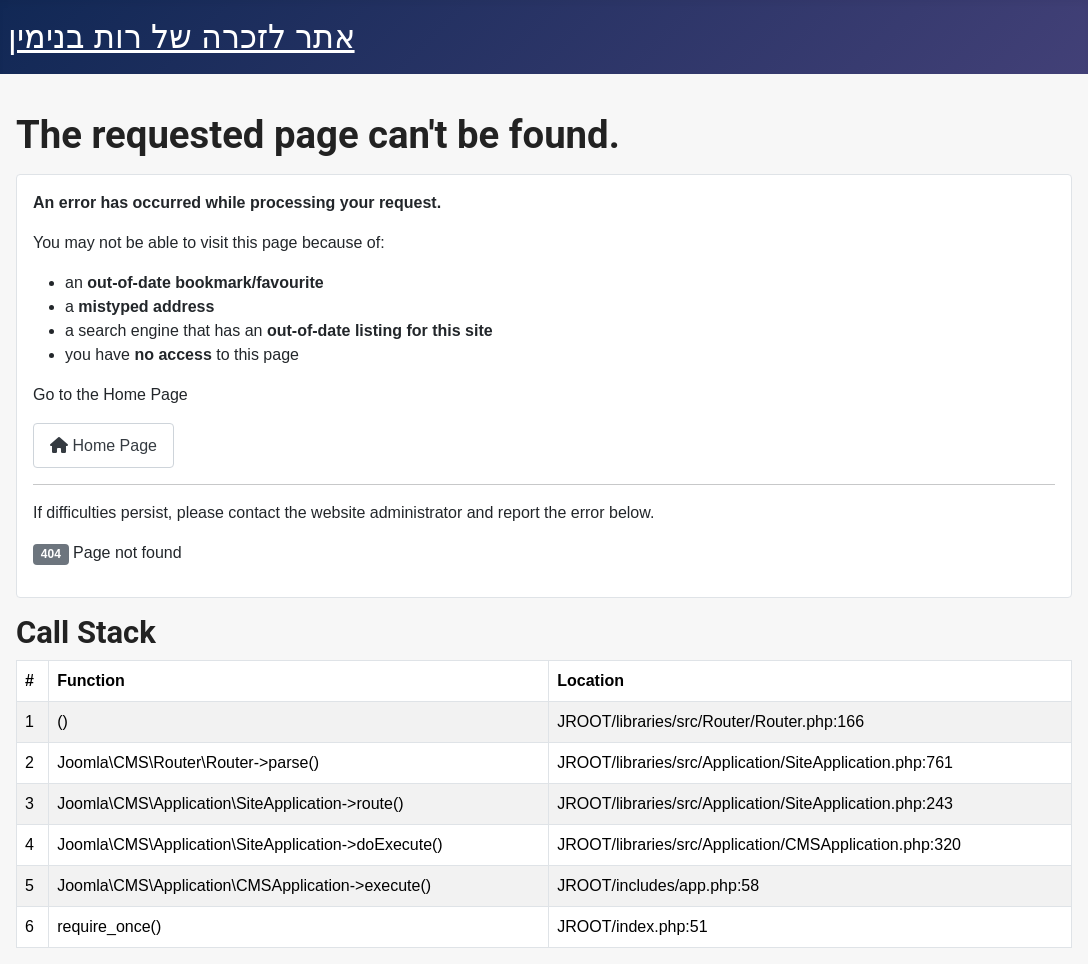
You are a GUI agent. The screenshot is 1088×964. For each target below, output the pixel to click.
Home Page (103, 445)
